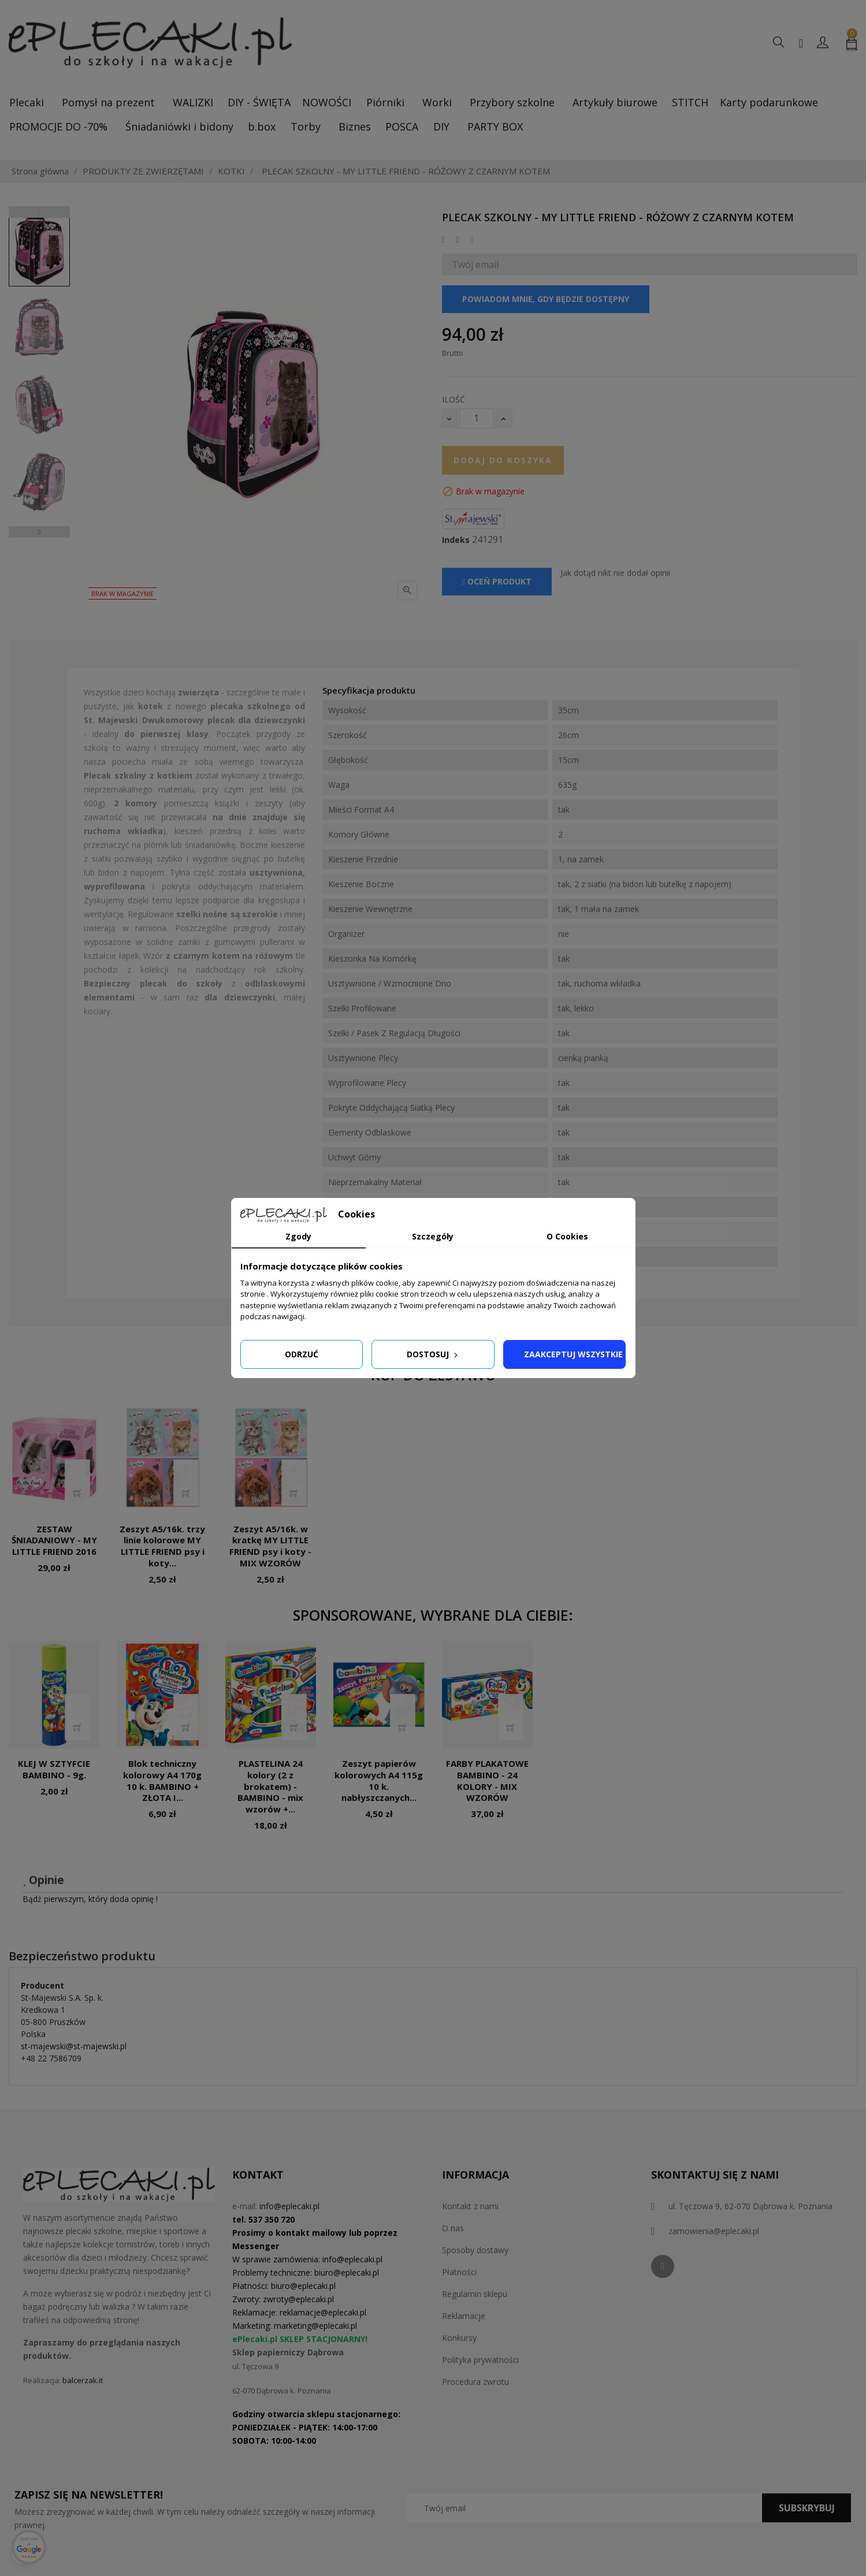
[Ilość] (476, 418)
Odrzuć (301, 1354)
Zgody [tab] (298, 1236)
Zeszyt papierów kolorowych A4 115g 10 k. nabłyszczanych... (378, 1780)
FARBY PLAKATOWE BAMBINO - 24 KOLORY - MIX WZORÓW (487, 1780)
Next (39, 532)
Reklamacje (463, 2315)
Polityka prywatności (480, 2359)
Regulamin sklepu (474, 2293)
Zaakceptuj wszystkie (573, 1354)
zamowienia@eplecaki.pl (713, 2230)
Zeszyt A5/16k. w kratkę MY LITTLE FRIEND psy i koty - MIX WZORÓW (270, 1546)
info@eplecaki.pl (289, 2206)
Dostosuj (433, 1354)
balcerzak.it (82, 2380)
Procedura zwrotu (475, 2381)
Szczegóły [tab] (433, 1236)
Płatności (459, 2271)
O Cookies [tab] (567, 1236)
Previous (39, 212)
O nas (453, 2228)
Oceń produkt (497, 581)
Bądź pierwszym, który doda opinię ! (90, 1898)
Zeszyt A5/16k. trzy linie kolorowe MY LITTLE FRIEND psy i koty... (162, 1546)
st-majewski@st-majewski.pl (74, 2046)
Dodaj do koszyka (503, 460)
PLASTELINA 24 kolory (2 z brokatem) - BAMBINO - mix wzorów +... (270, 1786)
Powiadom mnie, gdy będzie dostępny (545, 298)
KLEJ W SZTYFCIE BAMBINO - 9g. (54, 1769)
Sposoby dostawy (475, 2249)
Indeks (456, 540)
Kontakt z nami (470, 2206)
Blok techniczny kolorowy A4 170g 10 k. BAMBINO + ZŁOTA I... (162, 1780)
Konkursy (459, 2337)
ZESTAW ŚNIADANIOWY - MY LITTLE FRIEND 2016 (54, 1540)
